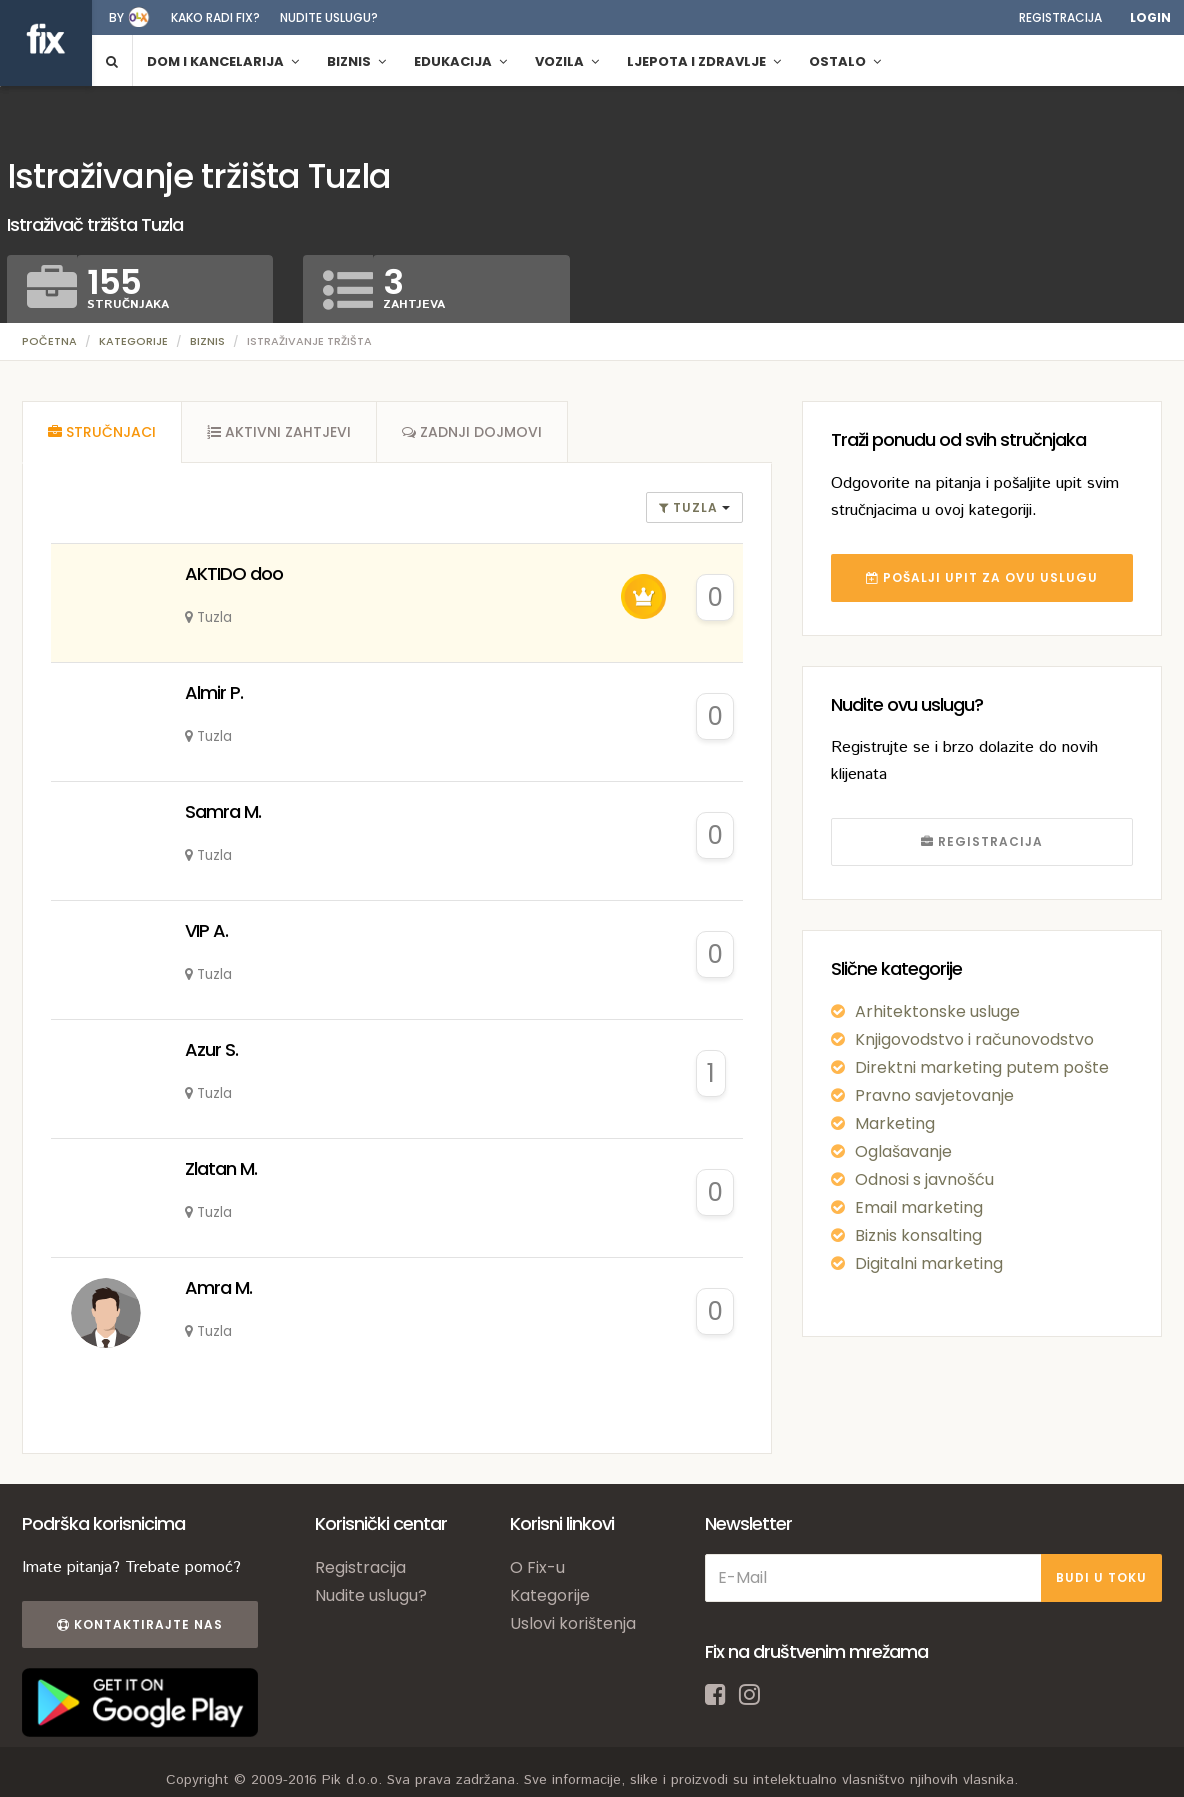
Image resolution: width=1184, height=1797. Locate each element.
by (116, 17)
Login (1150, 17)
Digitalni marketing (929, 1263)
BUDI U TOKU (1101, 1577)
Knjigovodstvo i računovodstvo (974, 1039)
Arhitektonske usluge (937, 1011)
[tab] (102, 432)
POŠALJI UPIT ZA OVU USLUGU (982, 577)
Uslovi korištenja (573, 1623)
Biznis (207, 341)
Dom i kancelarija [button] (223, 61)
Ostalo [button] (845, 61)
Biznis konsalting (918, 1235)
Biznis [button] (356, 61)
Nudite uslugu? (329, 17)
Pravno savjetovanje (934, 1095)
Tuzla (690, 507)
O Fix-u (537, 1567)
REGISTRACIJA (982, 841)
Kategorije (133, 341)
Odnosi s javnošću (924, 1179)
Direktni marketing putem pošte (982, 1067)
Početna (49, 341)
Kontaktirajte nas (140, 1624)
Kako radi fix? (215, 17)
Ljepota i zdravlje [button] (704, 61)
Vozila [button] (567, 61)
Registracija (1060, 17)
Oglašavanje (903, 1151)
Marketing (895, 1123)
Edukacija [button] (460, 61)
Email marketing (919, 1207)
